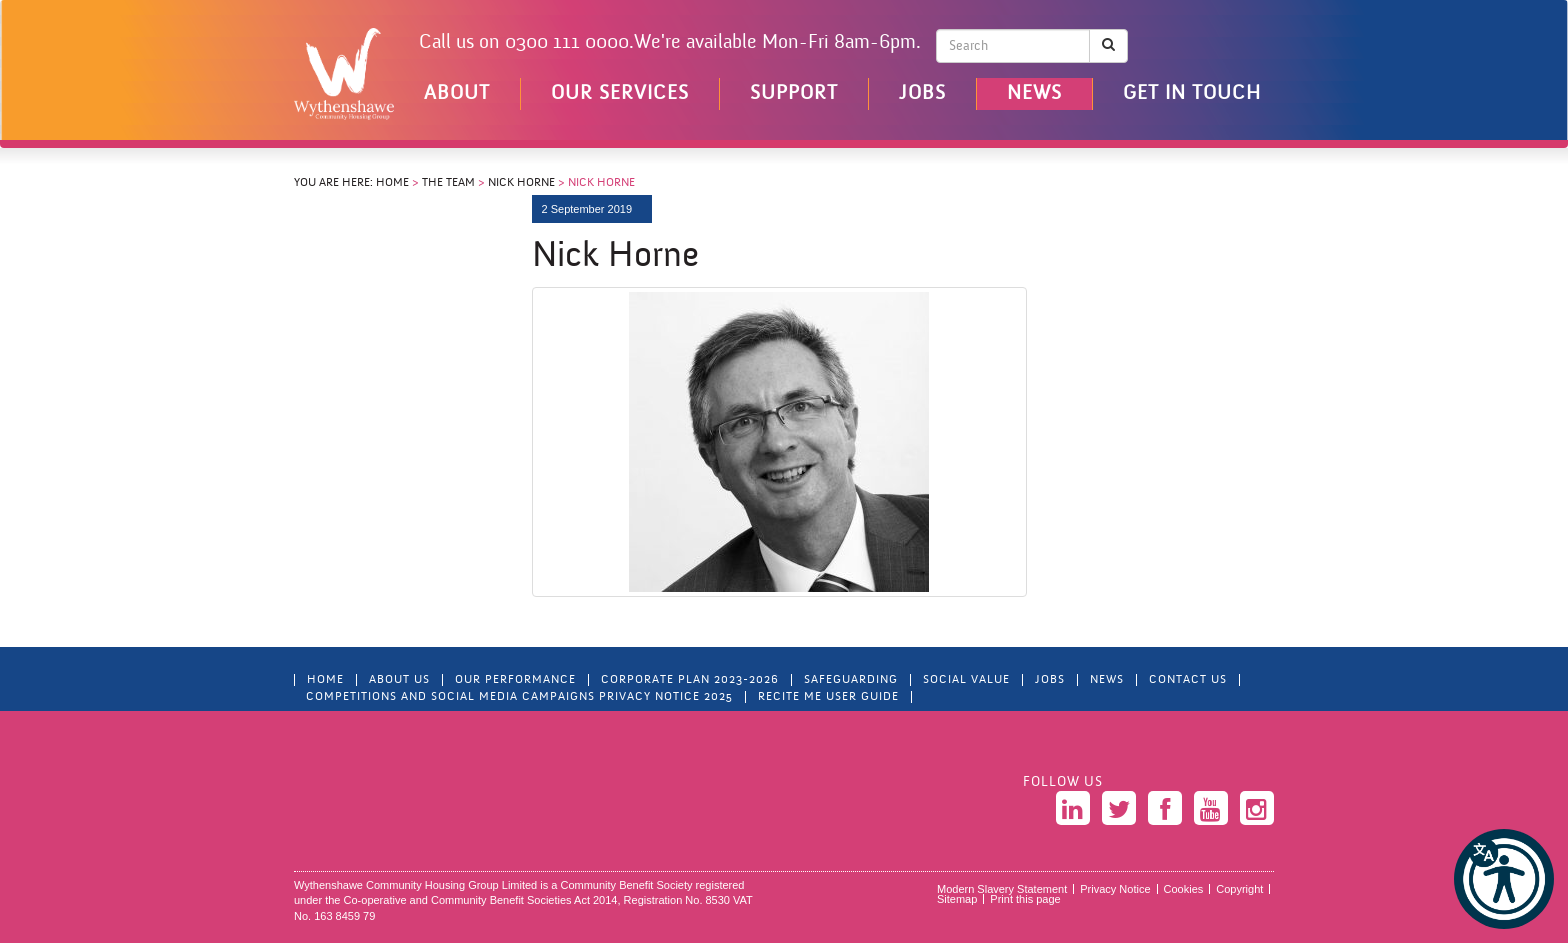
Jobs (922, 94)
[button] (1504, 879)
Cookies (1184, 889)
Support (794, 94)
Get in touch (1192, 94)
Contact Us (1188, 680)
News (1034, 94)
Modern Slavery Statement (1002, 889)
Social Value (966, 680)
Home (392, 183)
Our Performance (515, 680)
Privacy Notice (1115, 889)
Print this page (1025, 899)
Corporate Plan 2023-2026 (690, 680)
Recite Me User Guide (828, 697)
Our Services (620, 94)
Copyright (1239, 889)
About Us (399, 680)
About (457, 94)
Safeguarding (851, 680)
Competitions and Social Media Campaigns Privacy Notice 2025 (519, 697)
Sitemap (957, 899)
